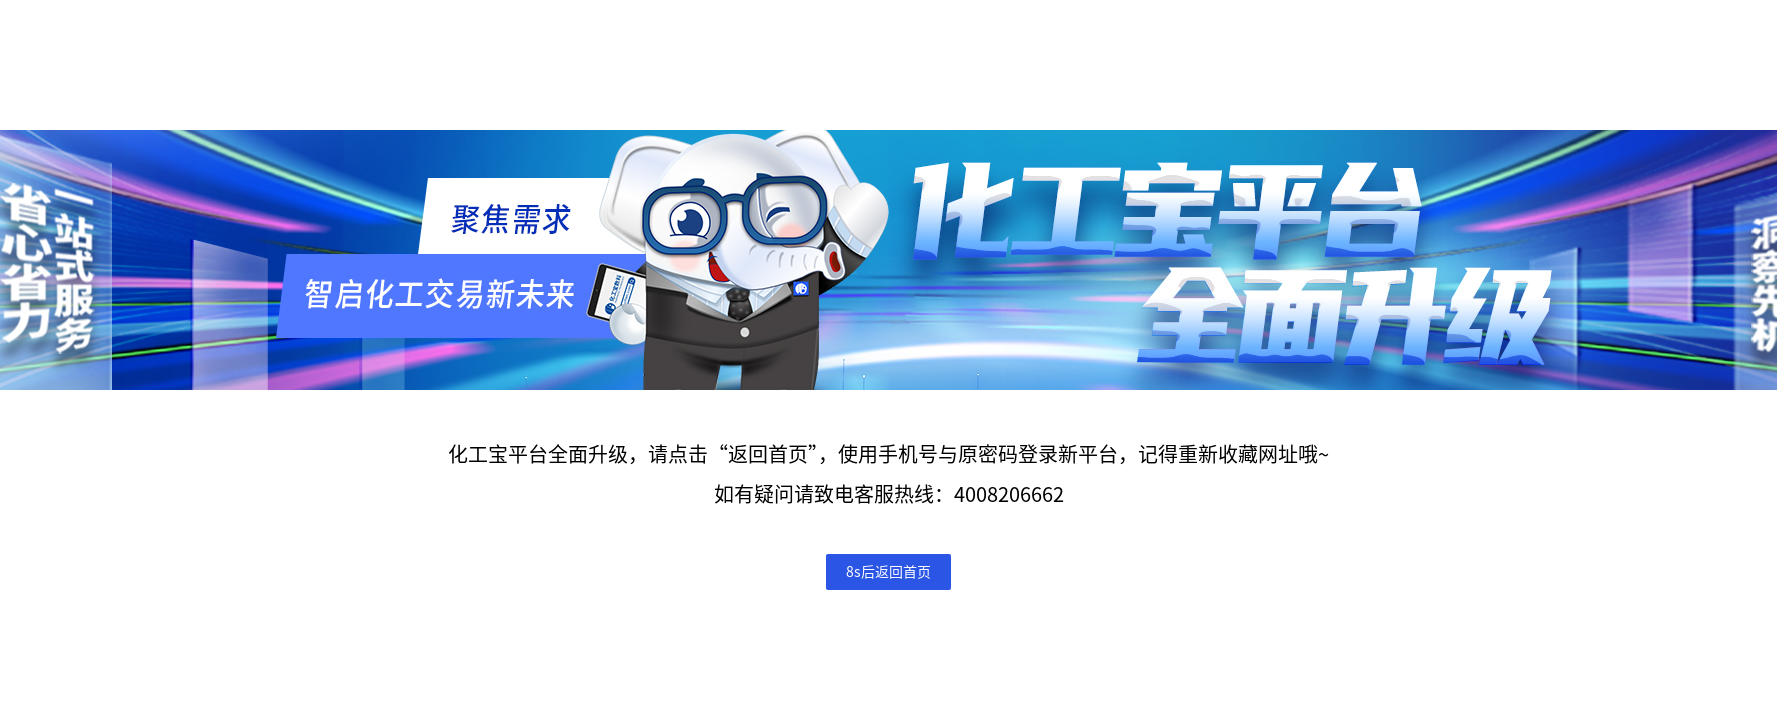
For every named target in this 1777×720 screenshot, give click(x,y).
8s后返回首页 (888, 572)
